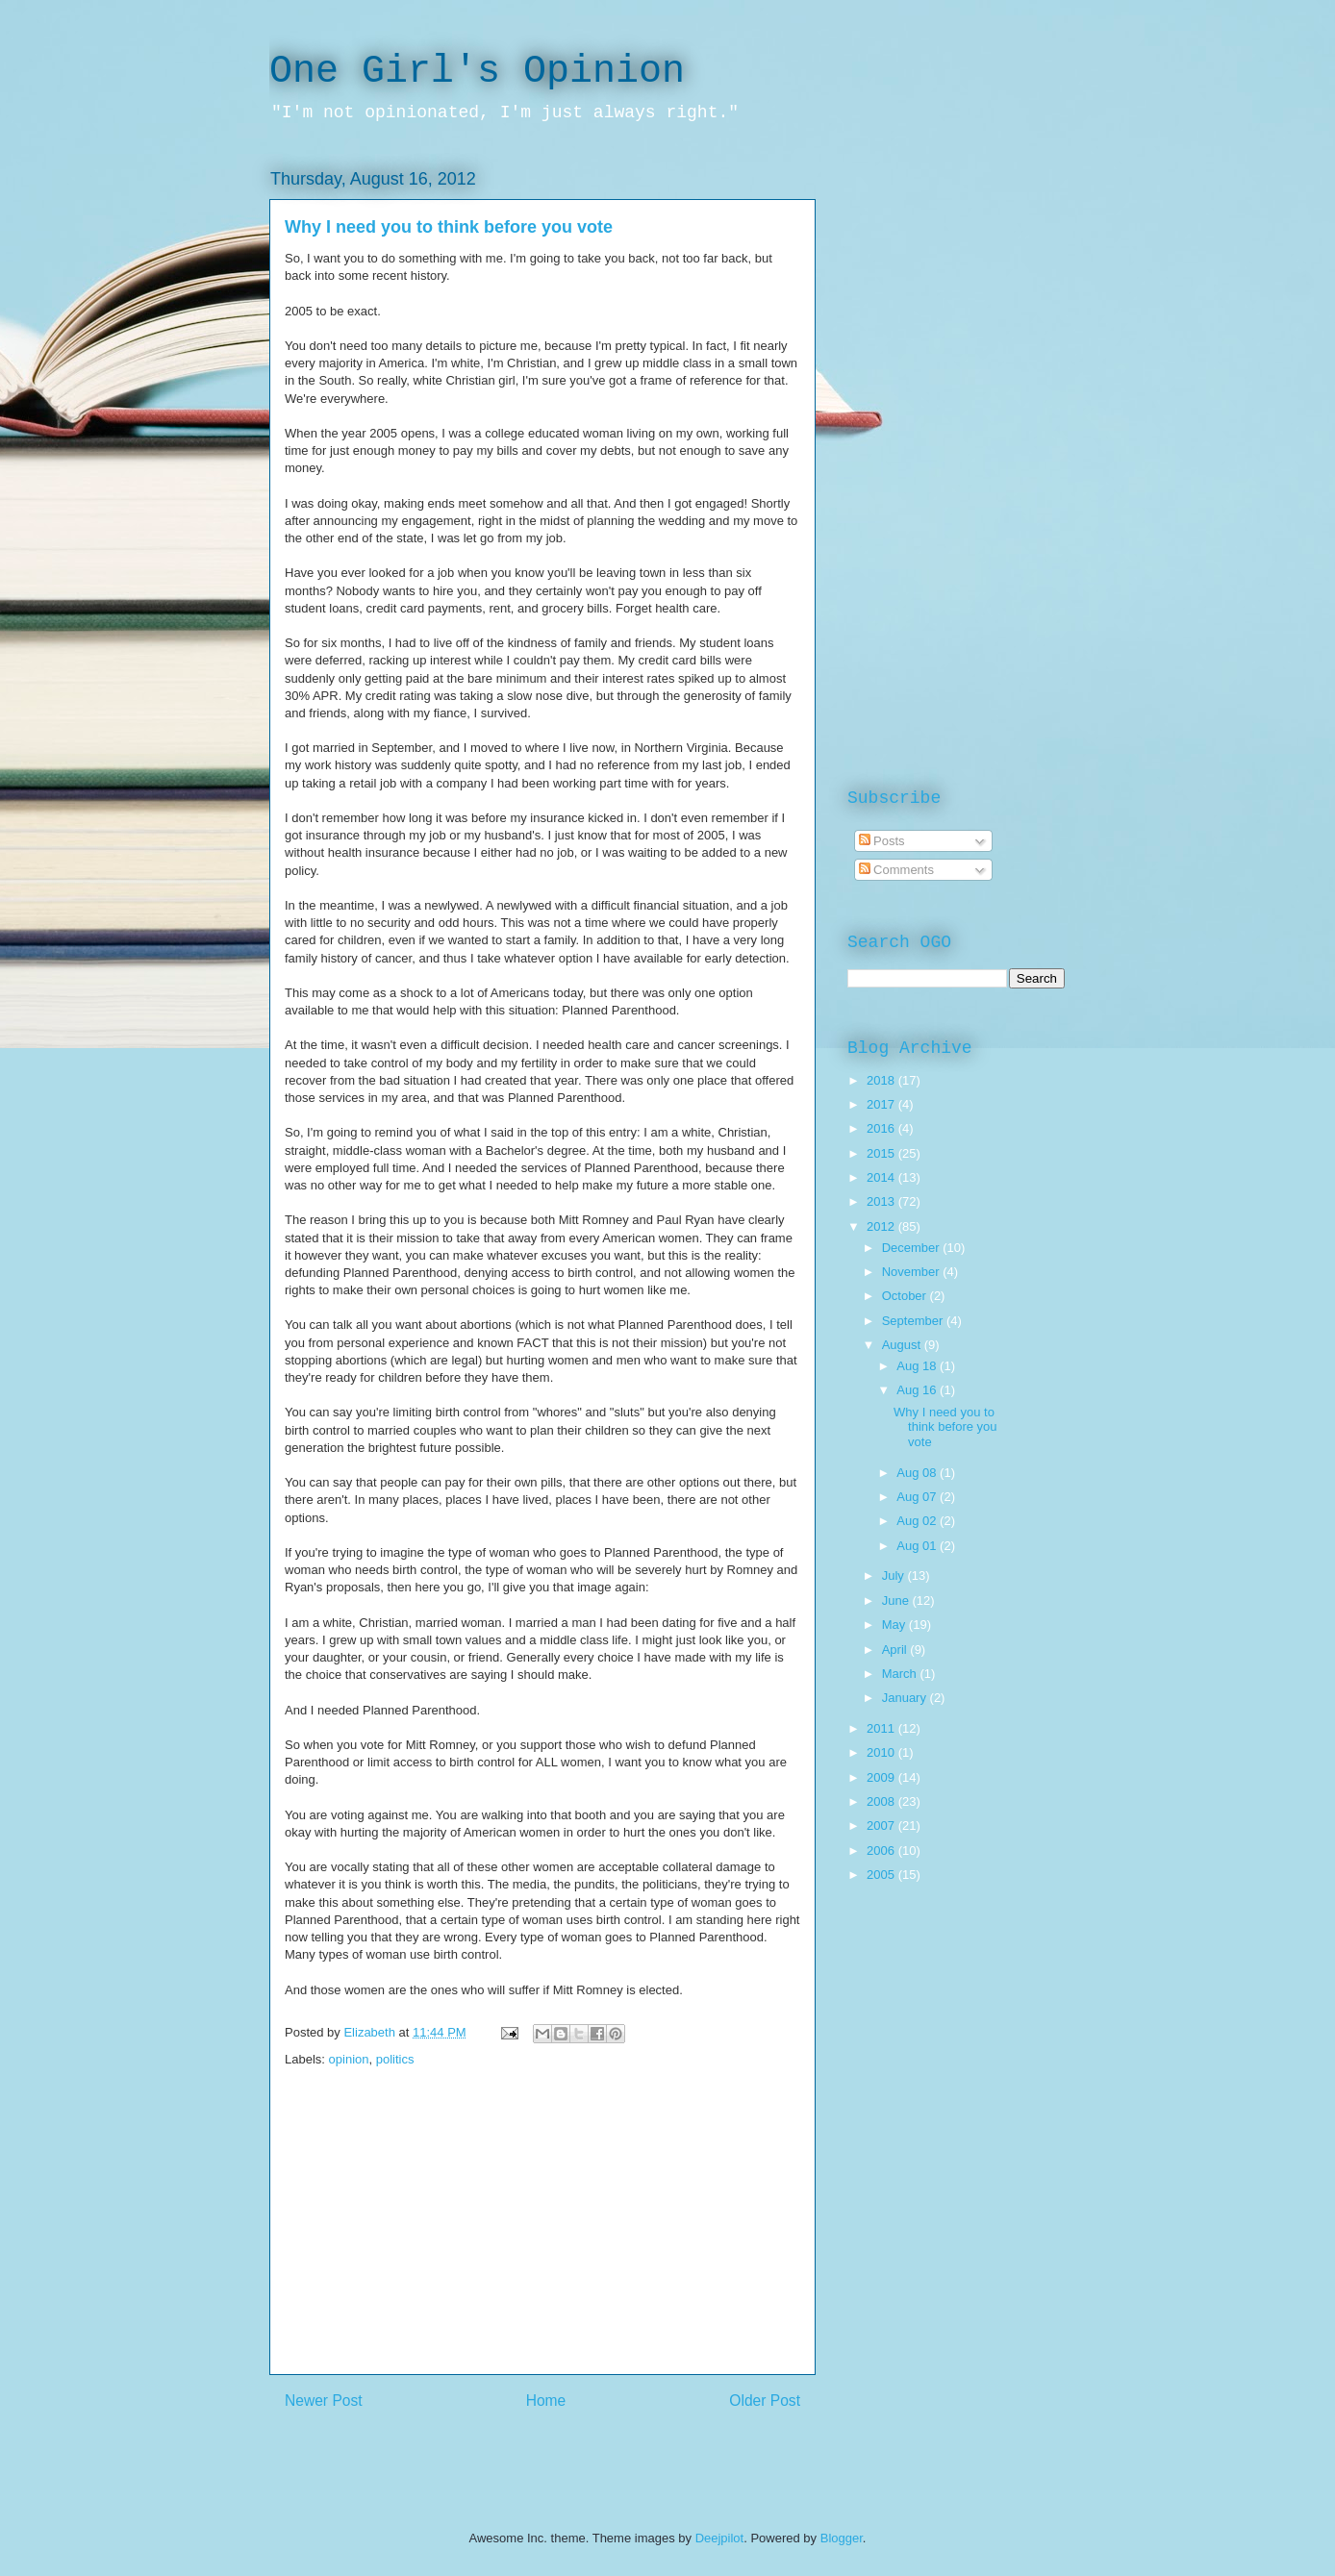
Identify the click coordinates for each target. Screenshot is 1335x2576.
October (906, 1295)
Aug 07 (918, 1496)
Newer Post (324, 2400)
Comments (896, 870)
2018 (882, 1080)
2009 (882, 1777)
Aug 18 (918, 1366)
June (897, 1600)
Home (546, 2400)
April (896, 1649)
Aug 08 (918, 1472)
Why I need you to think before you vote (945, 1427)
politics (395, 2059)
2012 (882, 1226)
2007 (882, 1825)
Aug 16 (918, 1390)
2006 (882, 1850)
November (913, 1271)
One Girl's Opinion (477, 71)
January (906, 1697)
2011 (882, 1728)
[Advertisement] (542, 2239)
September (914, 1320)
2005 (882, 1874)
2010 (882, 1752)
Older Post (764, 2400)
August (903, 1345)
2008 (882, 1801)
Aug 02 (918, 1520)
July (895, 1575)
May (895, 1624)
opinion (349, 2059)
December (913, 1247)
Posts (882, 841)
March (901, 1673)
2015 (882, 1153)
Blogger (841, 2538)
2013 (882, 1201)
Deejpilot (719, 2538)
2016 (882, 1128)
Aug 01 (918, 1545)
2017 (882, 1104)
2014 (882, 1177)
